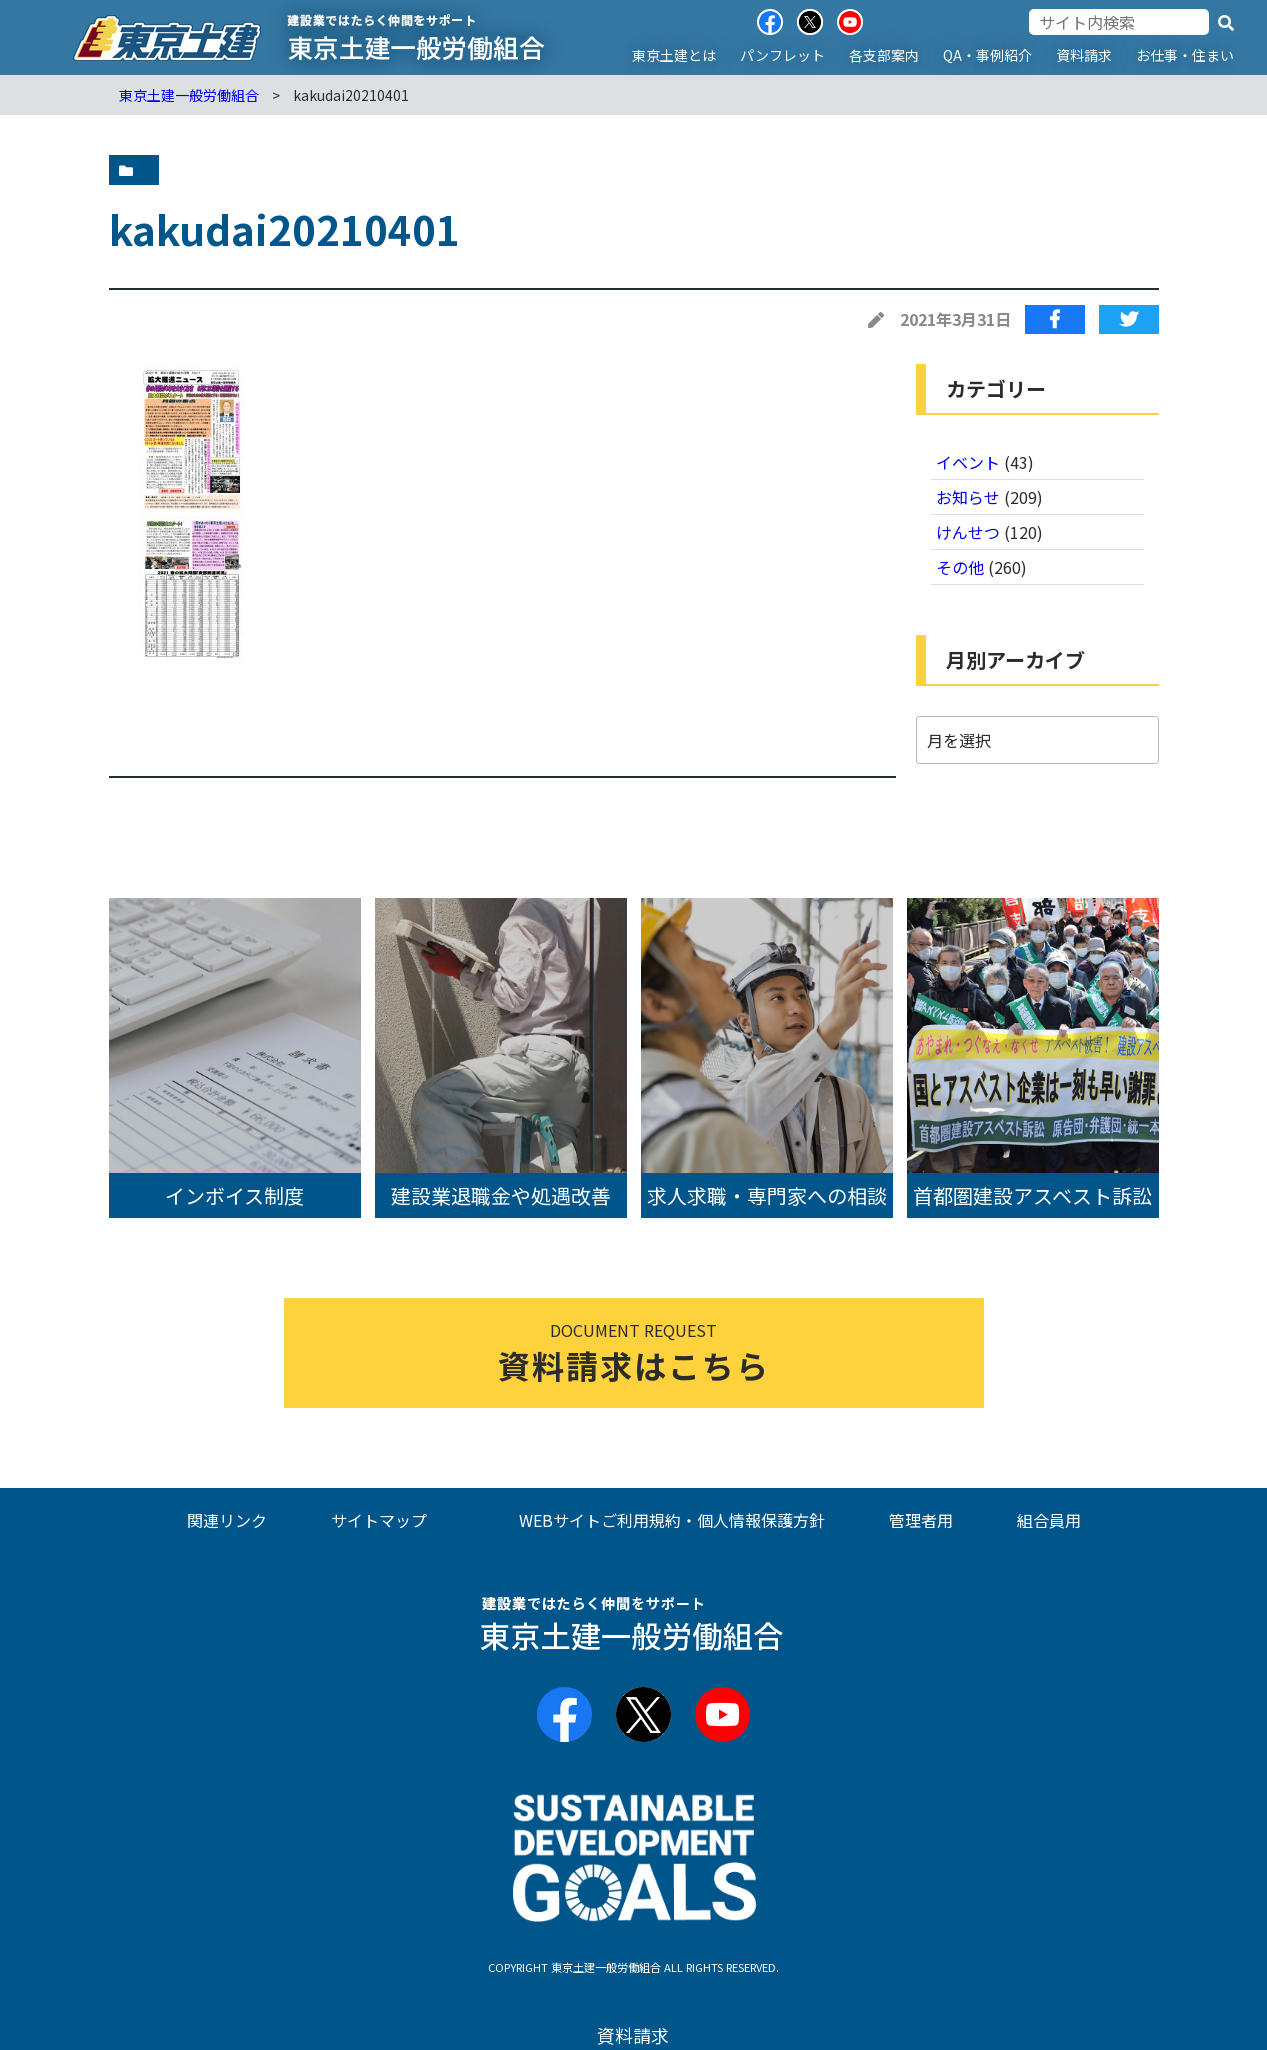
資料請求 (1084, 55)
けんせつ (968, 532)
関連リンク (227, 1520)
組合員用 (1049, 1520)
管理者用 (921, 1520)
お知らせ (968, 497)
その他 (960, 567)
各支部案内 (884, 55)
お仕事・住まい (1185, 55)
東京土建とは (674, 55)
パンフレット (782, 55)
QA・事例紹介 (987, 55)
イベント (968, 462)
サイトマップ (379, 1520)
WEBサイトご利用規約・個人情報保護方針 (672, 1520)
